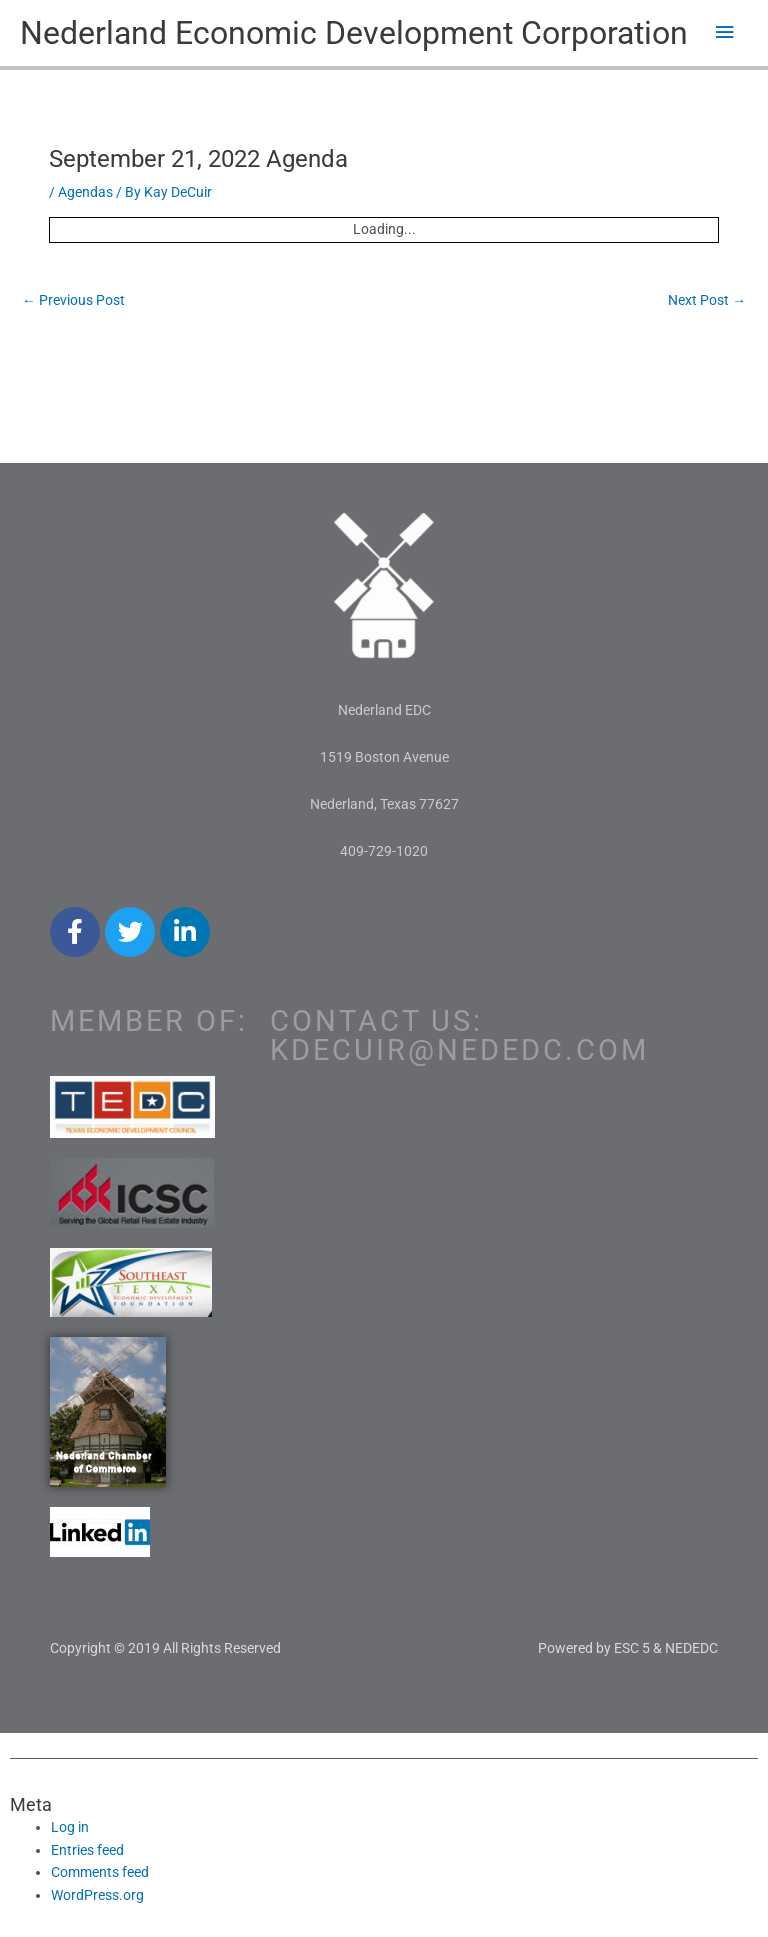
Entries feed (87, 1850)
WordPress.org (97, 1895)
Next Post (707, 300)
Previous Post (73, 300)
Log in (70, 1827)
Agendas (85, 192)
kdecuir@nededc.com (459, 1050)
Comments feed (100, 1872)
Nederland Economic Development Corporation (354, 33)
